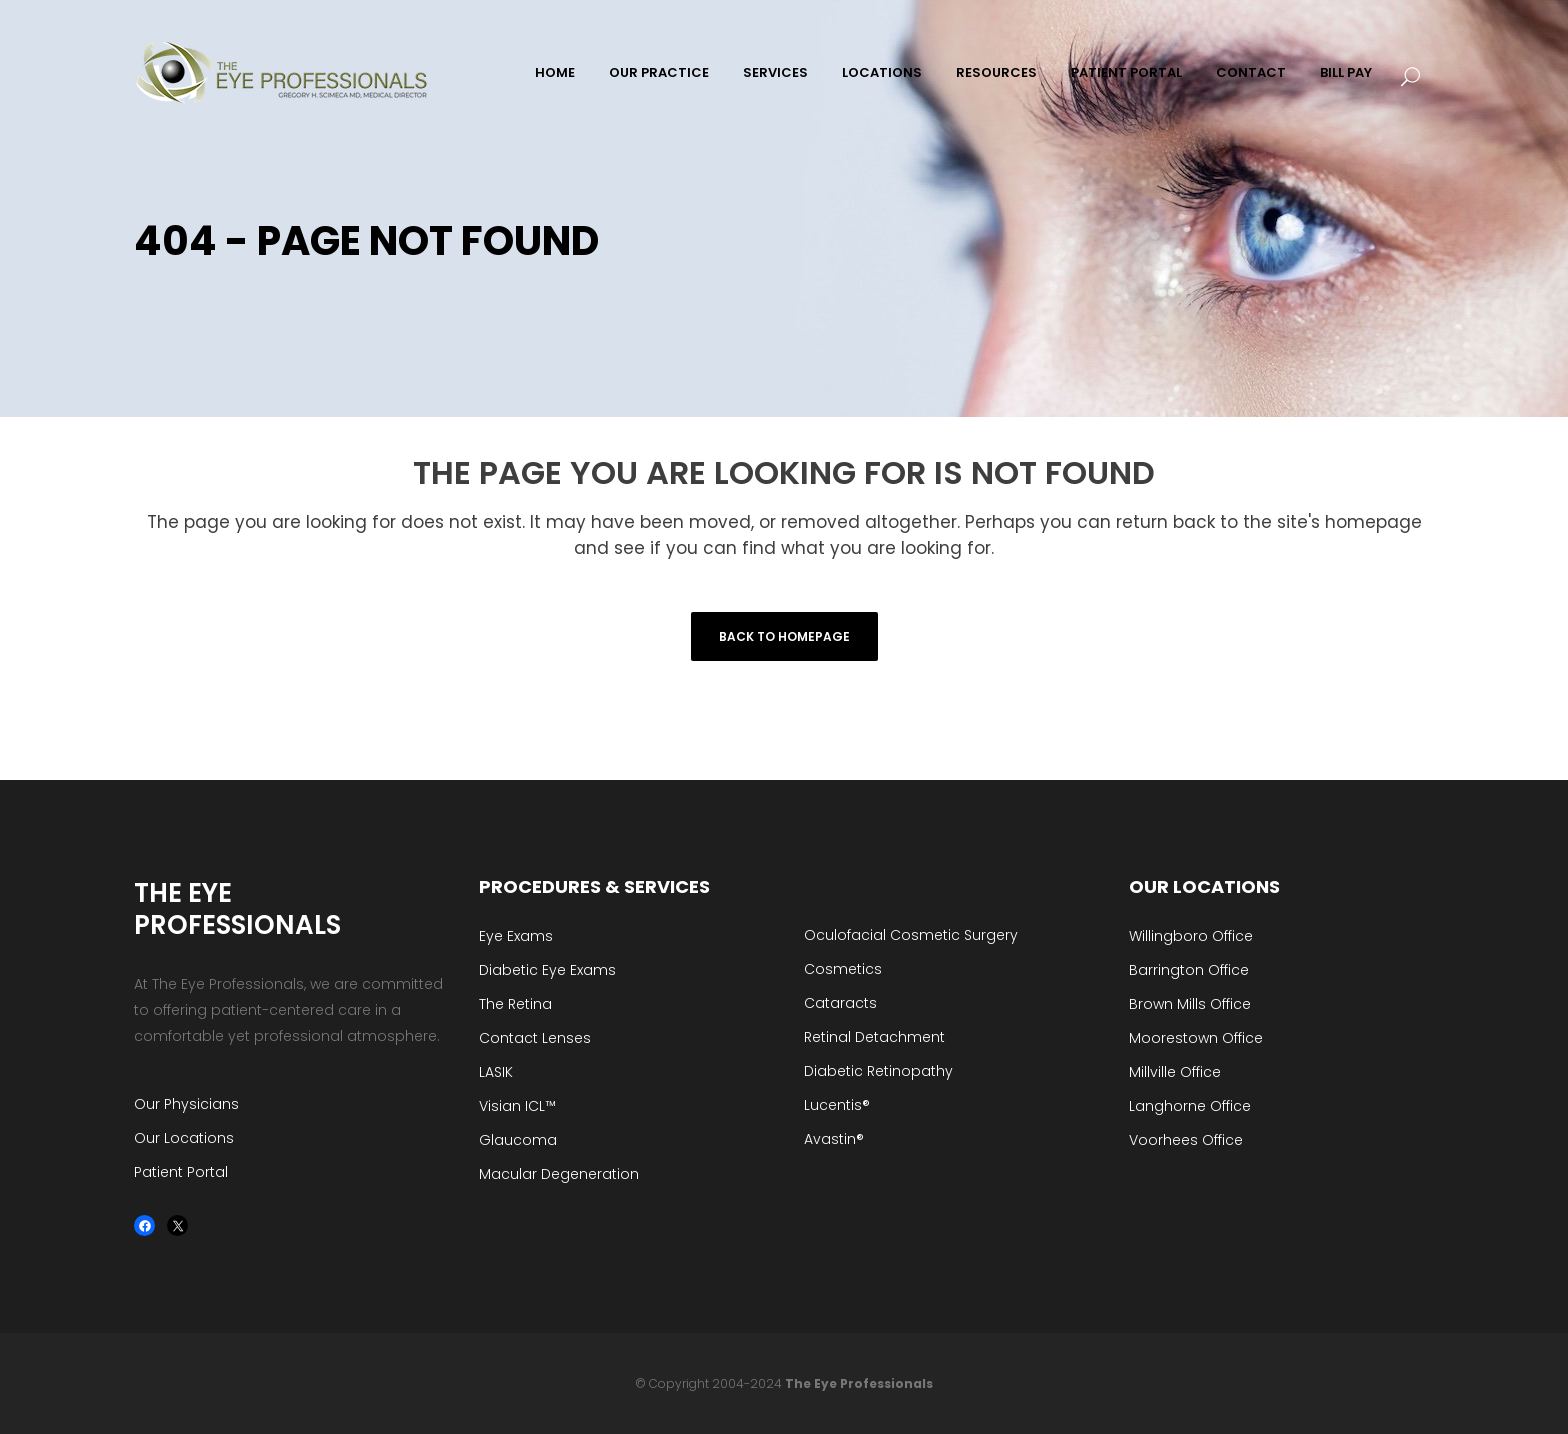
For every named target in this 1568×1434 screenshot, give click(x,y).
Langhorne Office (1190, 1106)
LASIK (496, 1072)
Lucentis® (837, 1105)
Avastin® (834, 1139)
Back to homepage (784, 636)
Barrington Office (1189, 970)
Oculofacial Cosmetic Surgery (911, 935)
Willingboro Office (1191, 936)
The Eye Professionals (859, 1383)
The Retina (515, 1004)
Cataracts (840, 1003)
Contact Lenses (535, 1038)
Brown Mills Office (1190, 1004)
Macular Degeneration (559, 1174)
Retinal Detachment (874, 1037)
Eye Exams (516, 936)
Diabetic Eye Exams (547, 970)
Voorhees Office (1186, 1140)
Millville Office (1175, 1072)
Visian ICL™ (517, 1106)
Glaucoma (518, 1140)
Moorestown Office (1196, 1038)
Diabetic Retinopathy (878, 1071)
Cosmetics (843, 969)
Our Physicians (186, 1104)
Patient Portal (181, 1172)
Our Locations (184, 1138)
